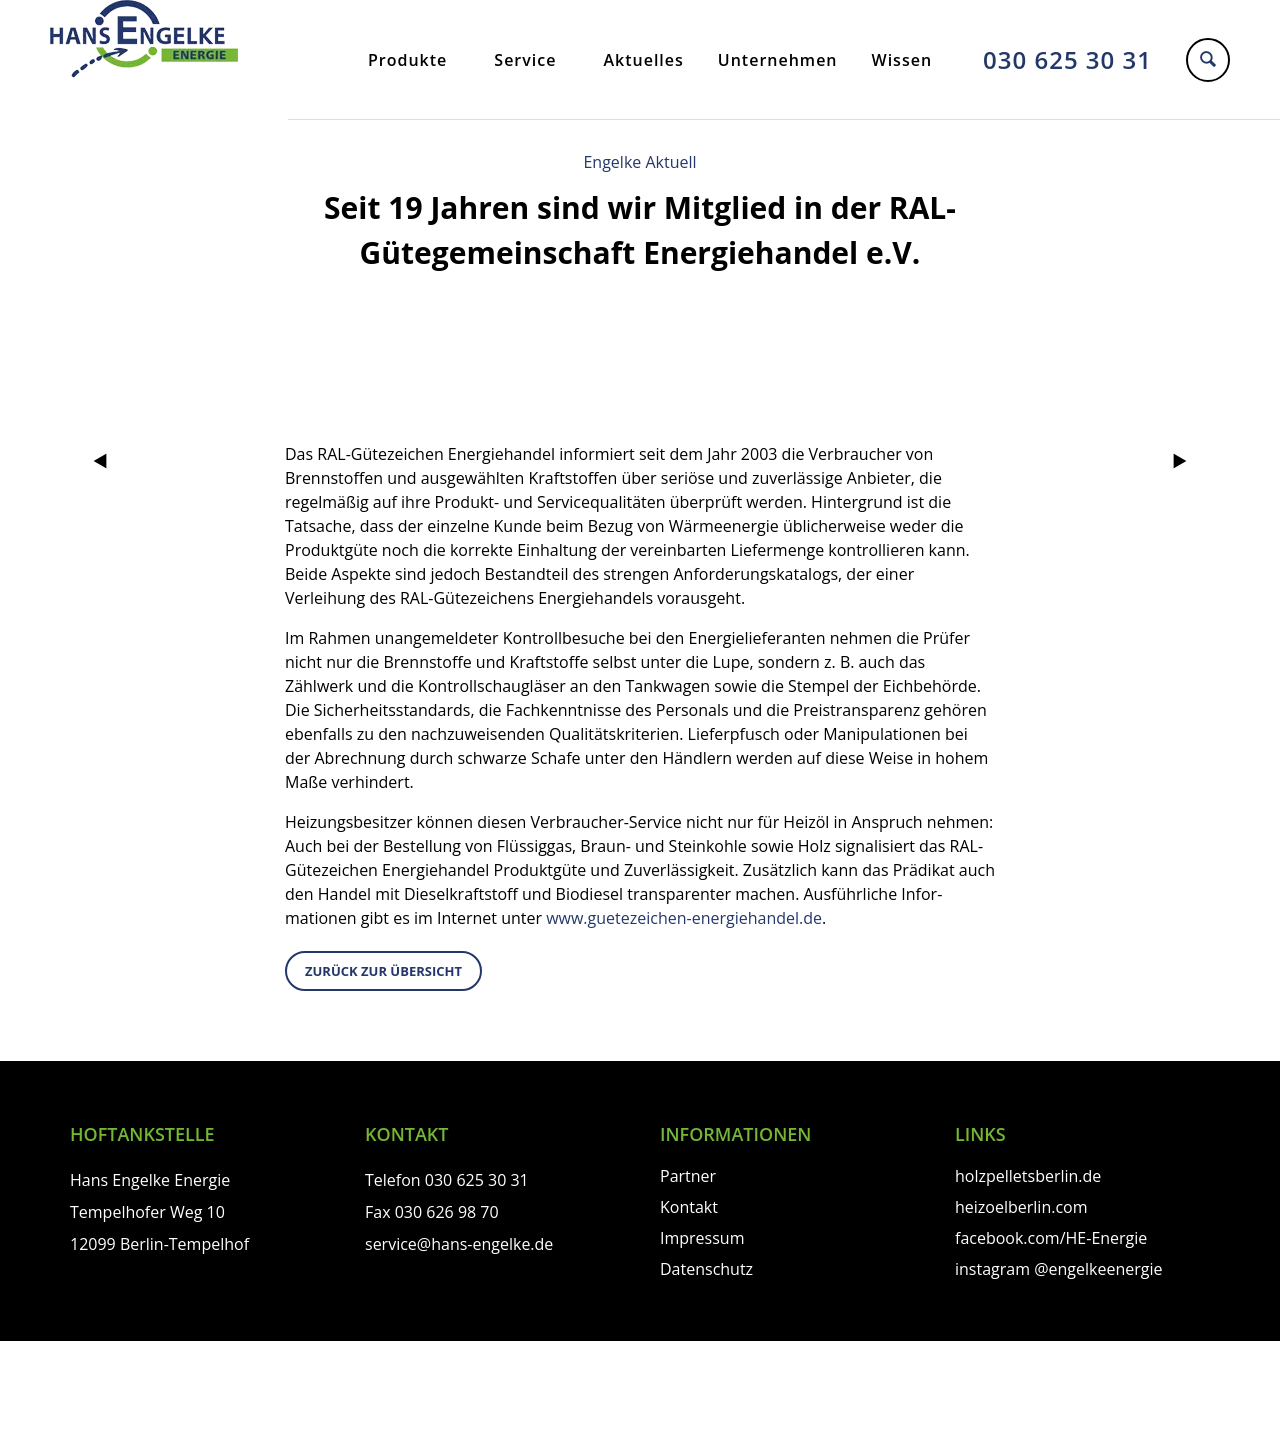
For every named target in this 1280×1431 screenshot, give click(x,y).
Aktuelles (643, 60)
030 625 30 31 (1067, 59)
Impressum (702, 1238)
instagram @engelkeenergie (1058, 1269)
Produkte (407, 60)
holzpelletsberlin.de (1028, 1176)
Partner (688, 1176)
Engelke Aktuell (639, 162)
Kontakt (689, 1207)
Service (525, 60)
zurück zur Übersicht (383, 971)
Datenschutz (706, 1269)
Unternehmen (778, 60)
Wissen (902, 60)
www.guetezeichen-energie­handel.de (684, 918)
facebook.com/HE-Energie (1051, 1238)
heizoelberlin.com (1021, 1207)
